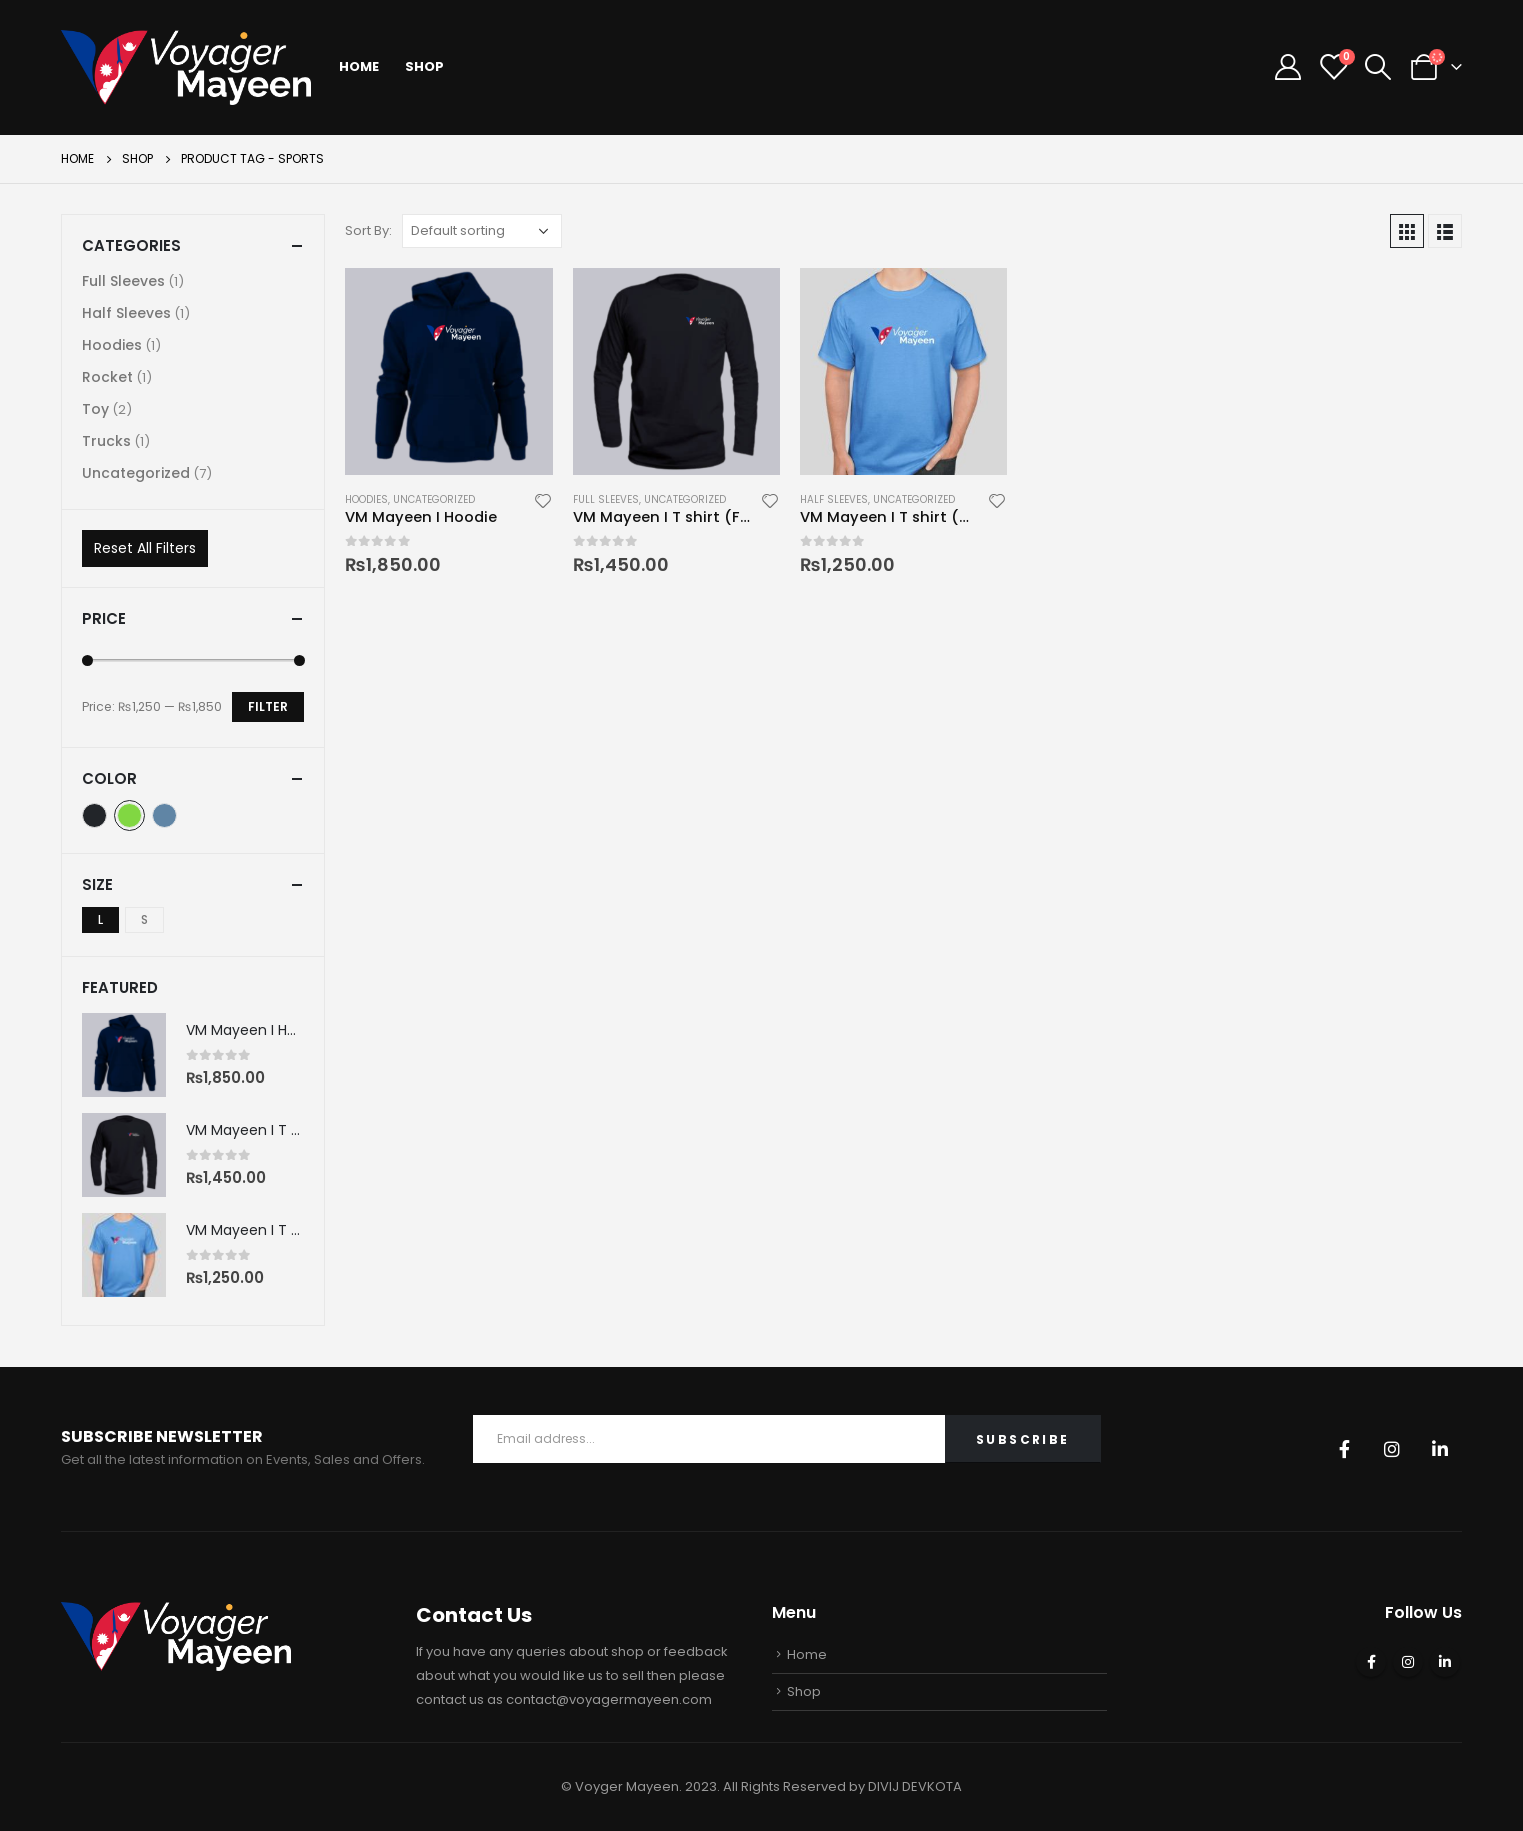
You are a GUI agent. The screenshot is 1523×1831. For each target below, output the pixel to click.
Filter (268, 706)
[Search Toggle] (1378, 67)
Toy (95, 409)
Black (94, 815)
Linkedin (1440, 1449)
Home (359, 66)
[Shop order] (482, 231)
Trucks (106, 441)
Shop (424, 66)
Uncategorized (434, 499)
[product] (448, 371)
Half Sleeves (834, 499)
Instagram (1392, 1449)
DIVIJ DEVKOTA (915, 1786)
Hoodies (366, 499)
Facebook (1344, 1449)
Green (129, 815)
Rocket (107, 377)
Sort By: (368, 230)
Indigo (164, 815)
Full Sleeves (606, 499)
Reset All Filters (145, 548)
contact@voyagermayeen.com (609, 1699)
